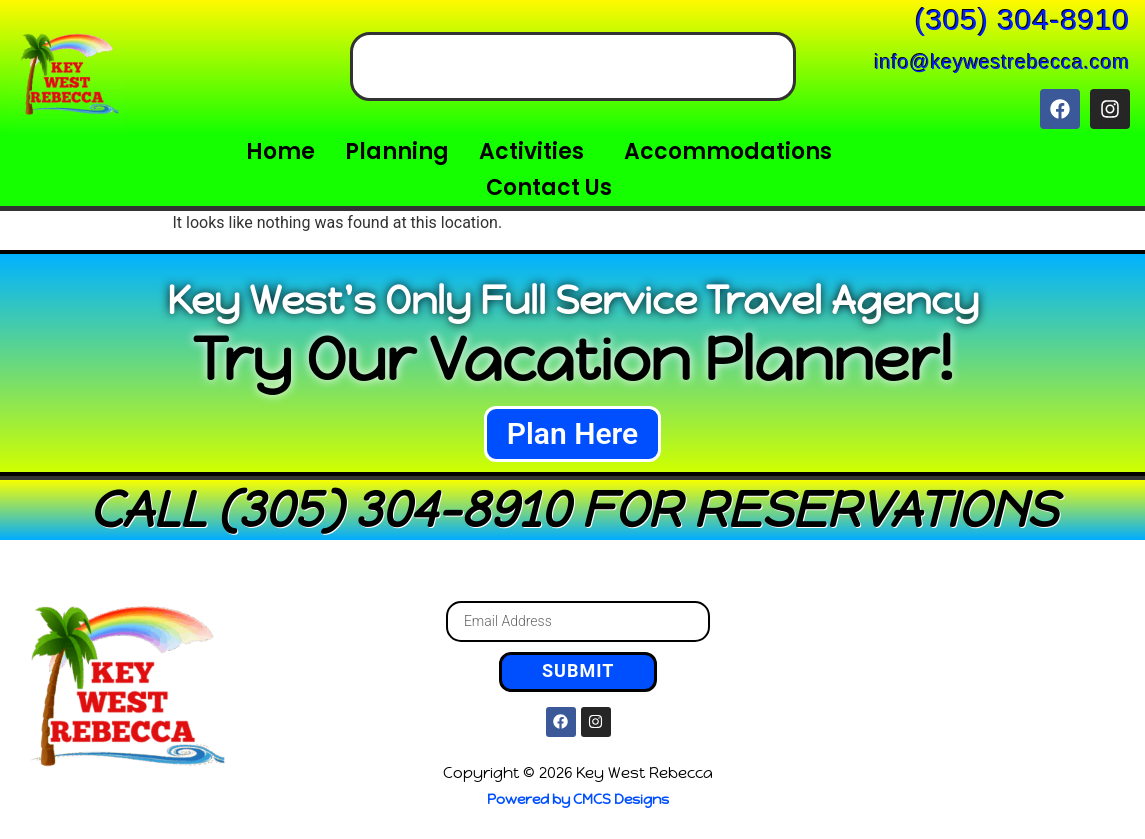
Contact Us (549, 187)
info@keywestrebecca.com (1002, 62)
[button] (536, 152)
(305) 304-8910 (1022, 19)
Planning (397, 151)
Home (280, 151)
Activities (531, 151)
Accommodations (728, 151)
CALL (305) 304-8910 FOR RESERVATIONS (573, 509)
